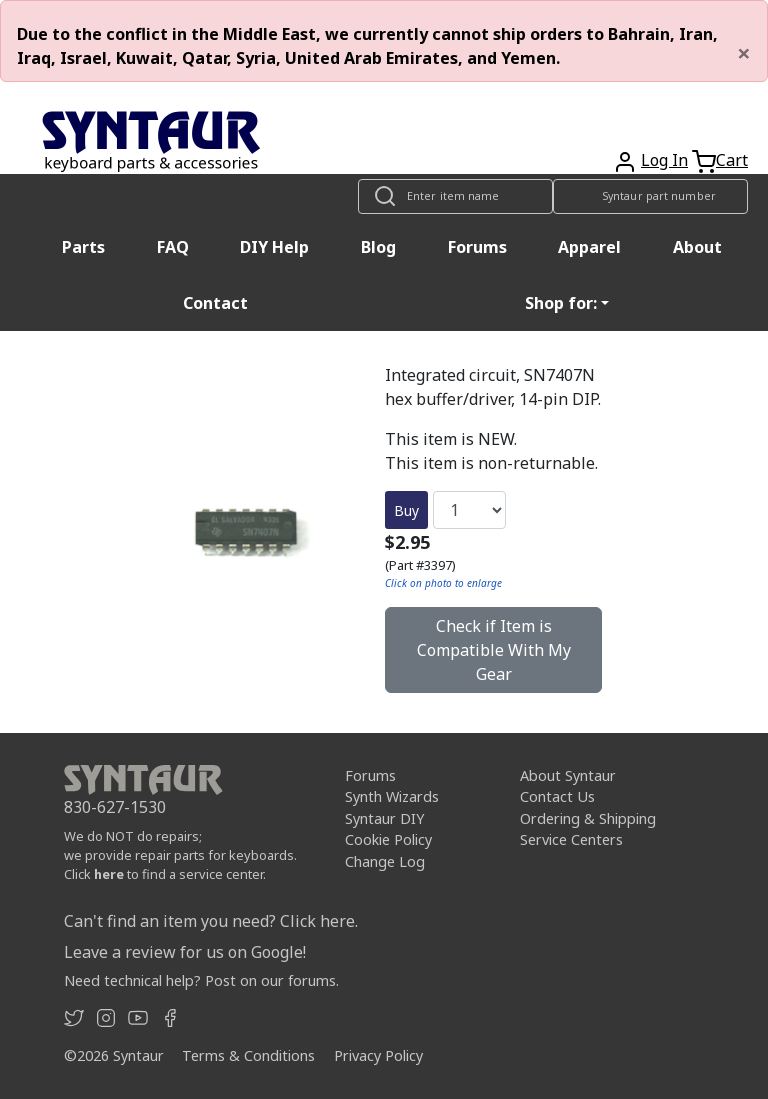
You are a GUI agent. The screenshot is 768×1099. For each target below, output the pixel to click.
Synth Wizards (392, 796)
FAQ (173, 247)
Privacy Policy (378, 1055)
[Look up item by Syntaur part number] (650, 196)
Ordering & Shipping (588, 818)
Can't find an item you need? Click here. (211, 921)
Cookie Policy (388, 839)
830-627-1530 (115, 807)
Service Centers (571, 839)
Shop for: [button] (561, 303)
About (697, 247)
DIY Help (274, 247)
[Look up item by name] (455, 196)
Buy (406, 510)
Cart (732, 160)
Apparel (589, 247)
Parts (83, 247)
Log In (664, 160)
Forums (477, 247)
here (109, 874)
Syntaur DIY (384, 818)
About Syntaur (568, 775)
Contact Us (557, 796)
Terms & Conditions (248, 1055)
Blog (378, 247)
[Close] (744, 53)
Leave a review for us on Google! (185, 952)
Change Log (385, 861)
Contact (215, 303)
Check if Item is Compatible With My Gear (494, 650)
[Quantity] (469, 510)
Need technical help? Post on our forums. (201, 980)
